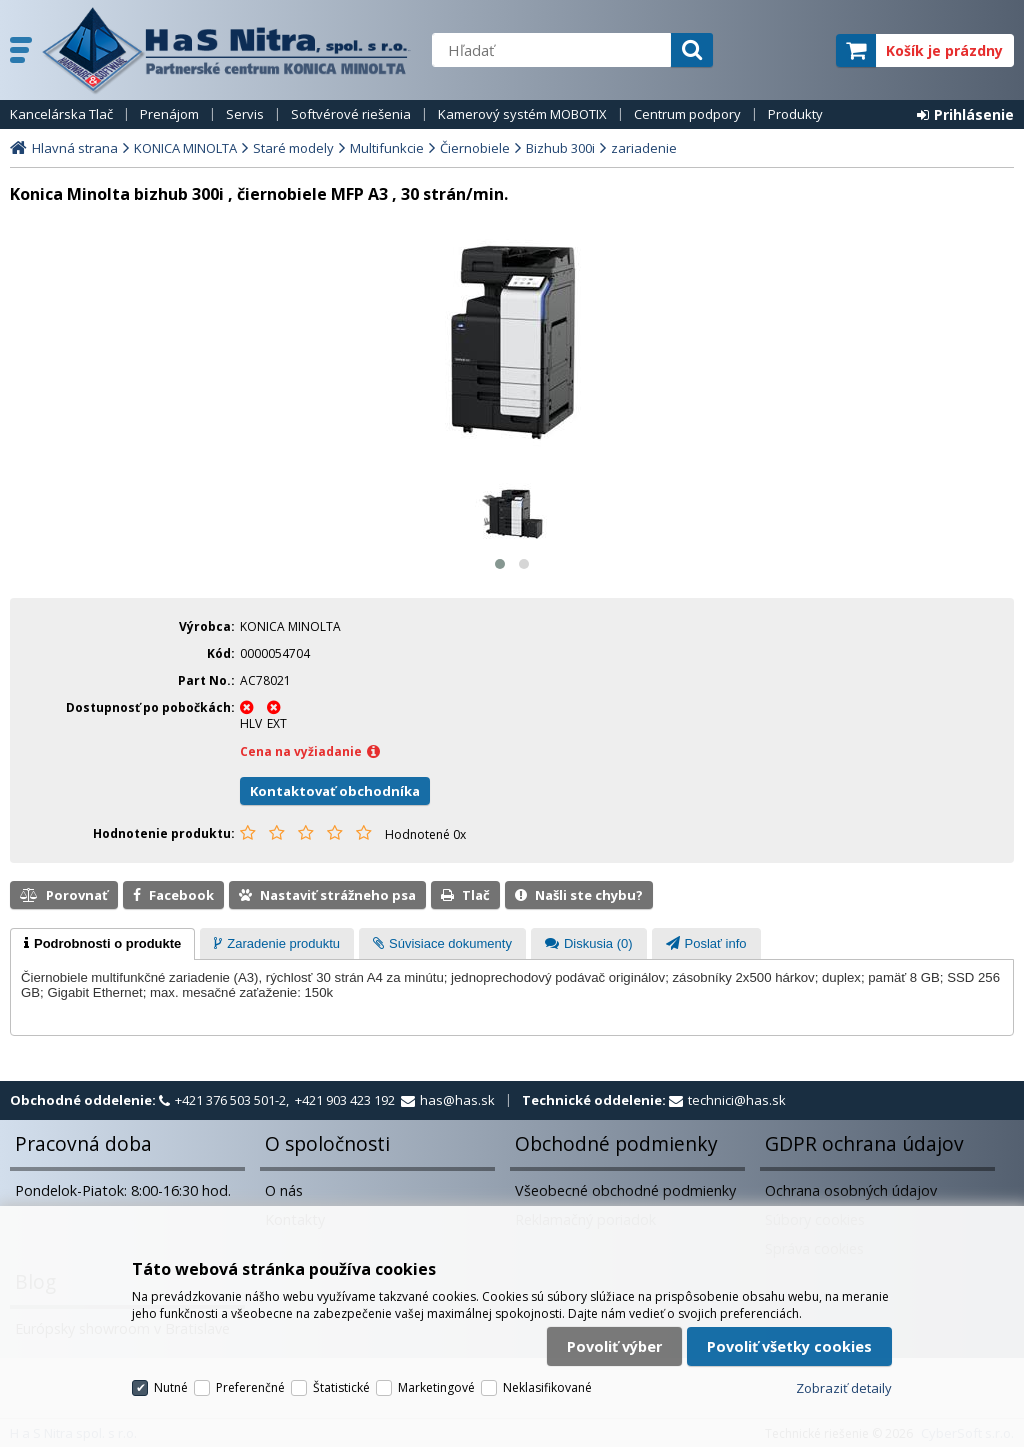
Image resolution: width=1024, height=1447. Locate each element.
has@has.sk (457, 1100)
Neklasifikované (547, 1387)
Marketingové (436, 1387)
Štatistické (341, 1387)
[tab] (102, 944)
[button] (500, 564)
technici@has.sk (737, 1100)
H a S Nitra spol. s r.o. (227, 50)
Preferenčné (250, 1387)
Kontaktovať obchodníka (335, 791)
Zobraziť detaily (844, 1388)
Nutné (171, 1387)
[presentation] (102, 944)
